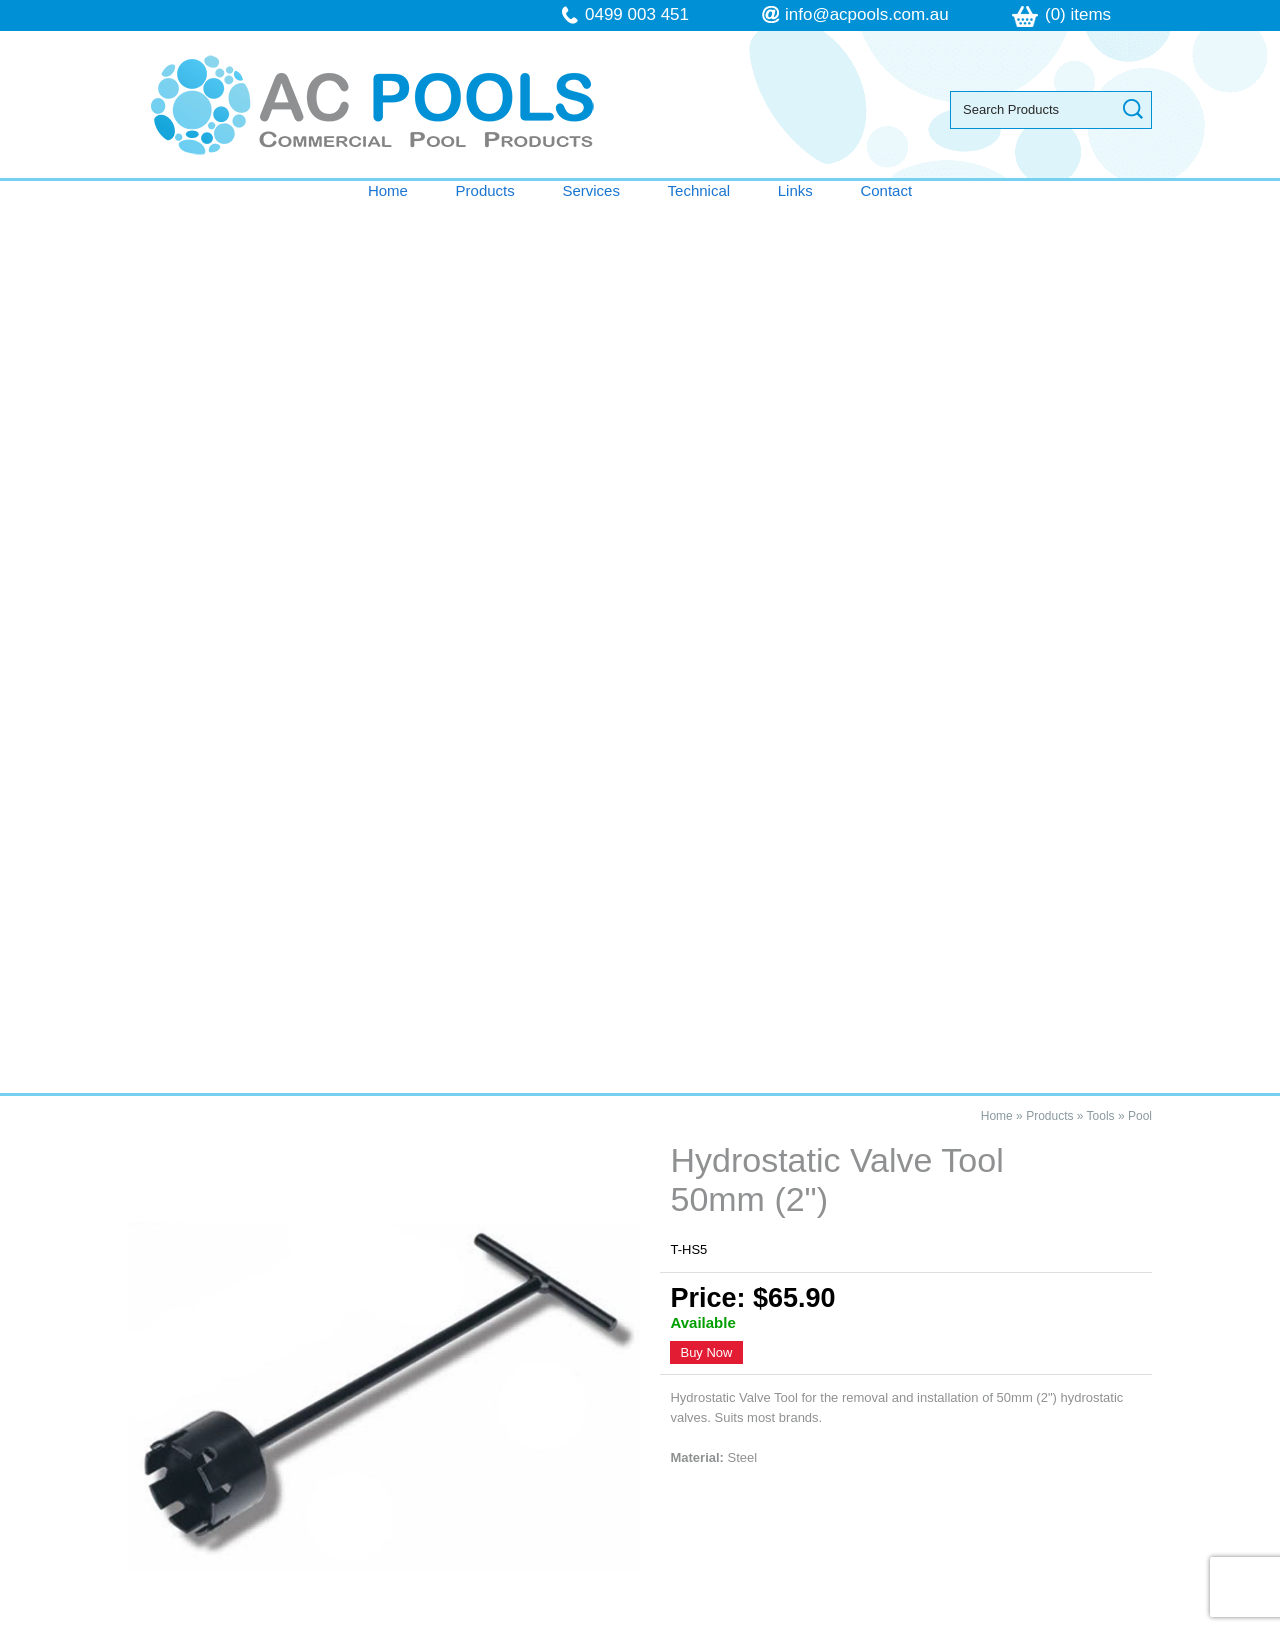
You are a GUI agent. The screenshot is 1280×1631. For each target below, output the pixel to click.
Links (795, 190)
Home (388, 190)
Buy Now (706, 461)
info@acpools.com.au (867, 14)
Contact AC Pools (640, 939)
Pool (1140, 225)
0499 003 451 (637, 14)
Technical (699, 190)
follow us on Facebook (917, 1465)
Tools (1101, 225)
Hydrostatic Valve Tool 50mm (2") (311, 1037)
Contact (886, 190)
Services (591, 190)
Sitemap (380, 1620)
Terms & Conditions (235, 1425)
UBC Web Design (849, 1620)
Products (485, 190)
